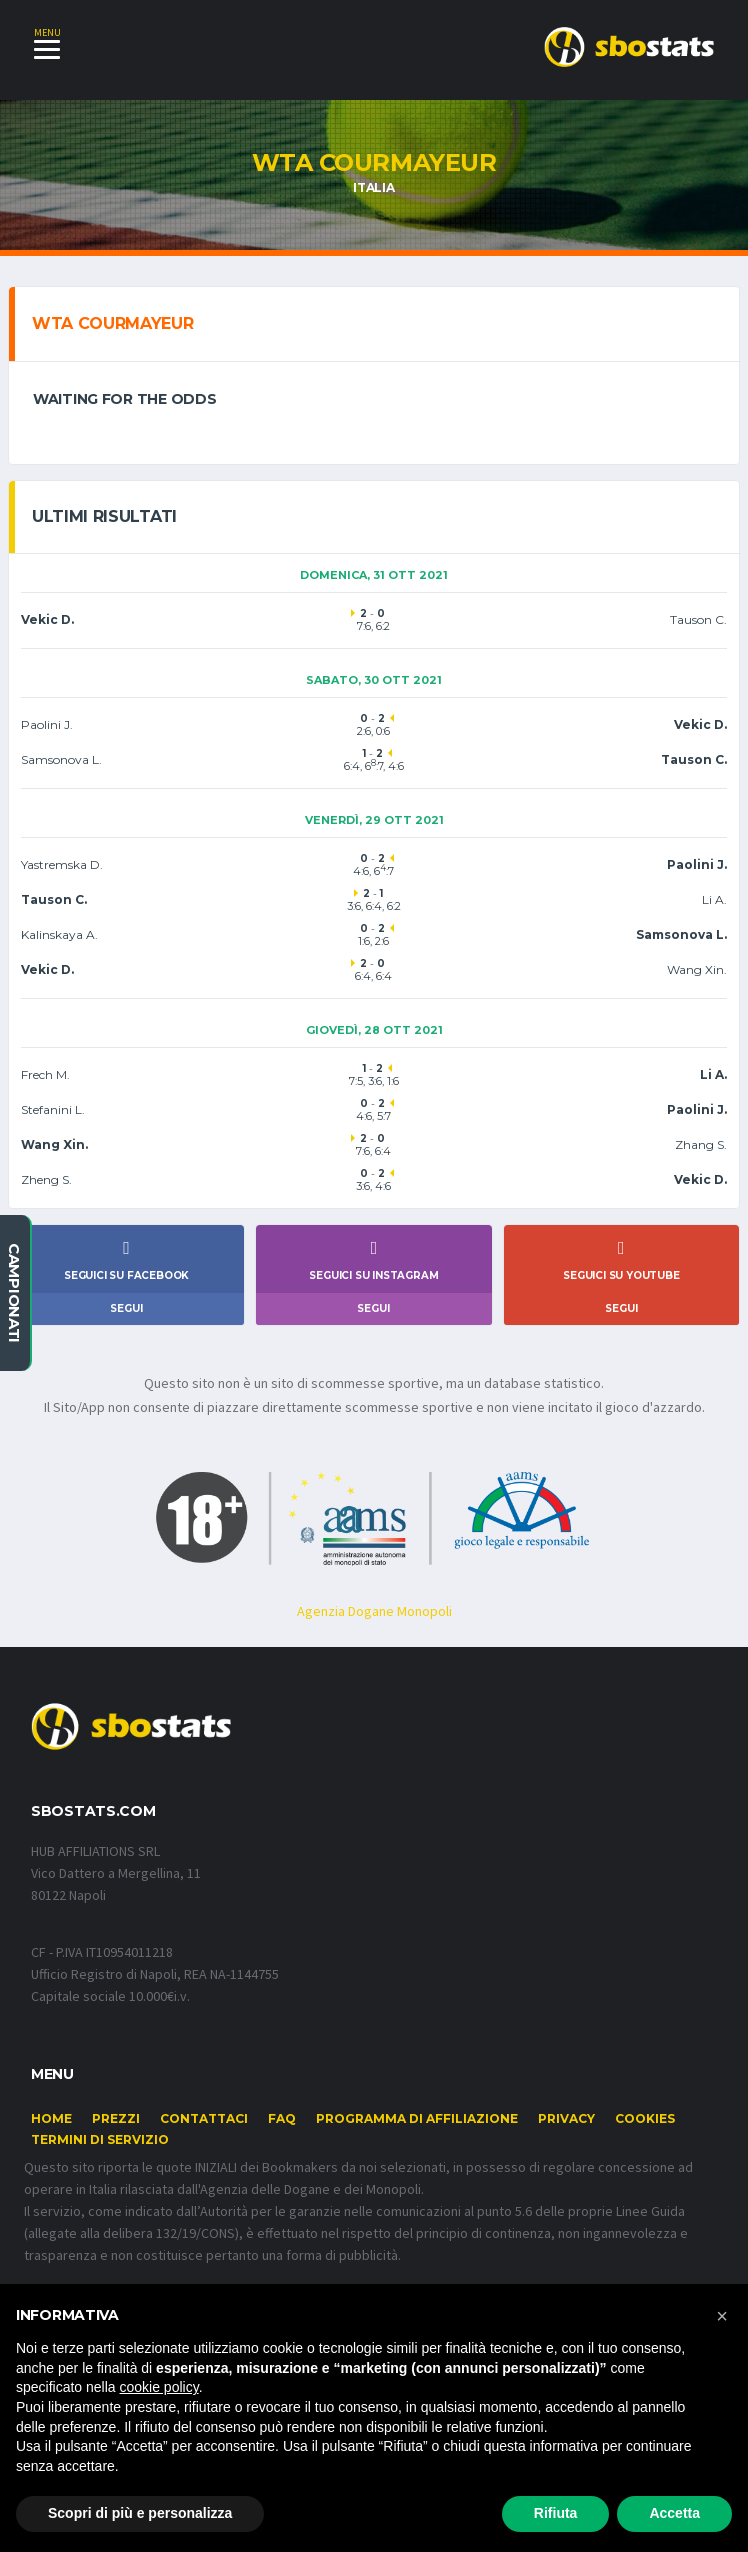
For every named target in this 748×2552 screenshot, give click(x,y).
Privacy (566, 2130)
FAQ (282, 2130)
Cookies (645, 2130)
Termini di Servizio (100, 2151)
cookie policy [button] (159, 2387)
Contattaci (204, 2130)
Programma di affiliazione (417, 2130)
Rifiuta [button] (556, 2513)
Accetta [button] (674, 2513)
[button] (722, 2316)
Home (51, 2130)
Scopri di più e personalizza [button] (140, 2513)
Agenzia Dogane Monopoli (374, 1619)
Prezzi (116, 2130)
